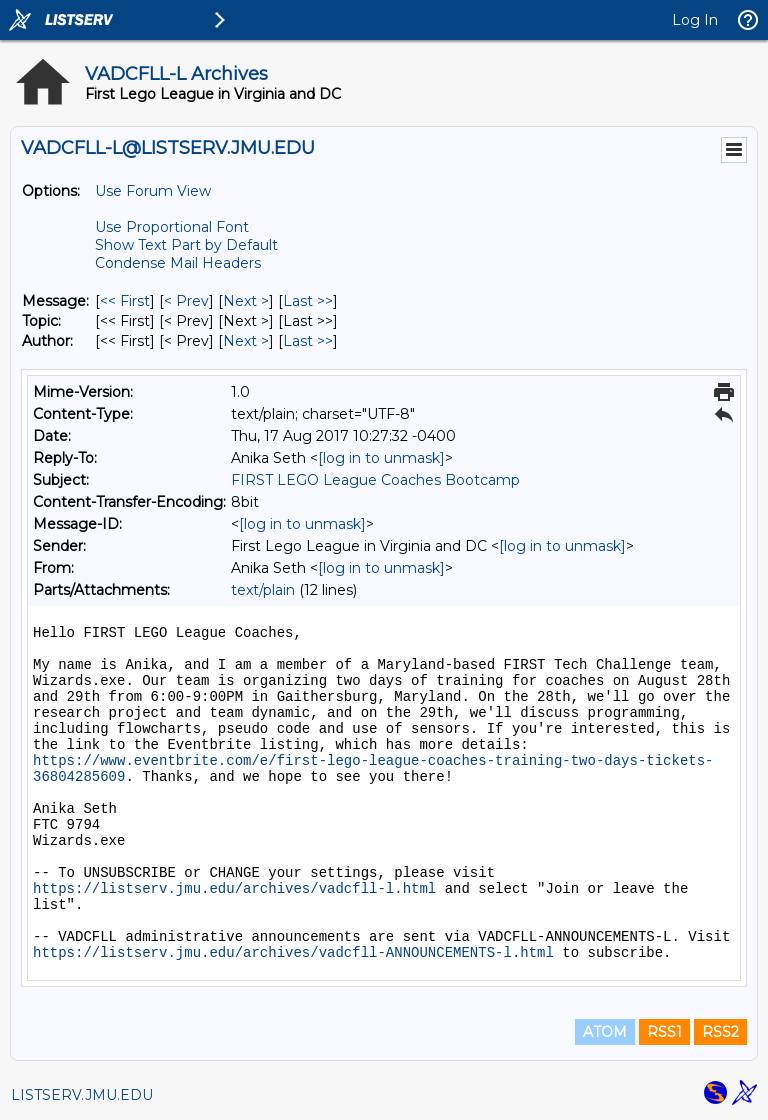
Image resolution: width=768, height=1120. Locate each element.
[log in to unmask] (381, 458)
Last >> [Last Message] (308, 301)
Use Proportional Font (172, 227)
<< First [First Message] (125, 301)
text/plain (263, 590)
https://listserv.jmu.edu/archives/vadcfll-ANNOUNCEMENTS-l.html (293, 953)
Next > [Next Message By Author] (246, 341)
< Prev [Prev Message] (186, 301)
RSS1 (664, 1032)
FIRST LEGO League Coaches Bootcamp (375, 480)
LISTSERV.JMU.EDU (82, 1095)
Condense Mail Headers (178, 263)
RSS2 (720, 1032)
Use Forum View (153, 191)
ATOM (605, 1032)
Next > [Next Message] (246, 301)
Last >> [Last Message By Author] (308, 341)
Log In (695, 20)
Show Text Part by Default (186, 245)
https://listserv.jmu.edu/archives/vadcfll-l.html (234, 889)
